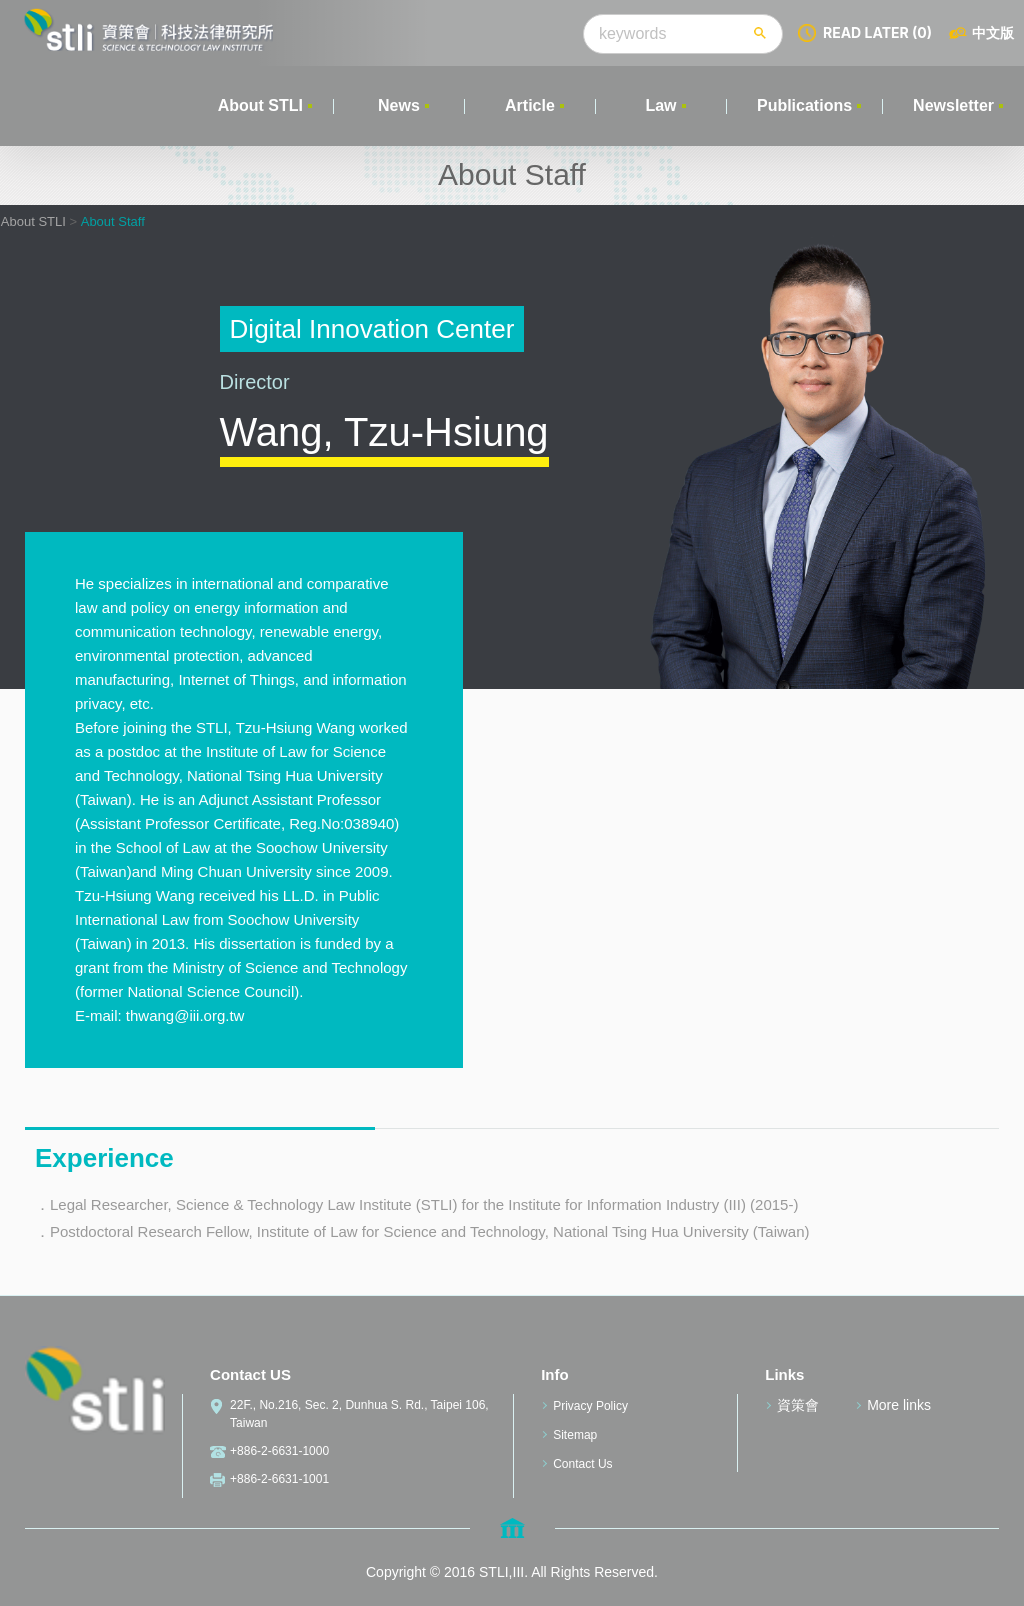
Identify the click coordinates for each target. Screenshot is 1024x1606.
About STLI (260, 105)
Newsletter (953, 105)
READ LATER (877, 32)
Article (530, 105)
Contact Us (582, 1464)
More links (899, 1405)
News (399, 105)
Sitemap (575, 1435)
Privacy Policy (590, 1406)
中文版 (993, 32)
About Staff (113, 222)
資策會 (798, 1405)
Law (660, 105)
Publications (804, 105)
